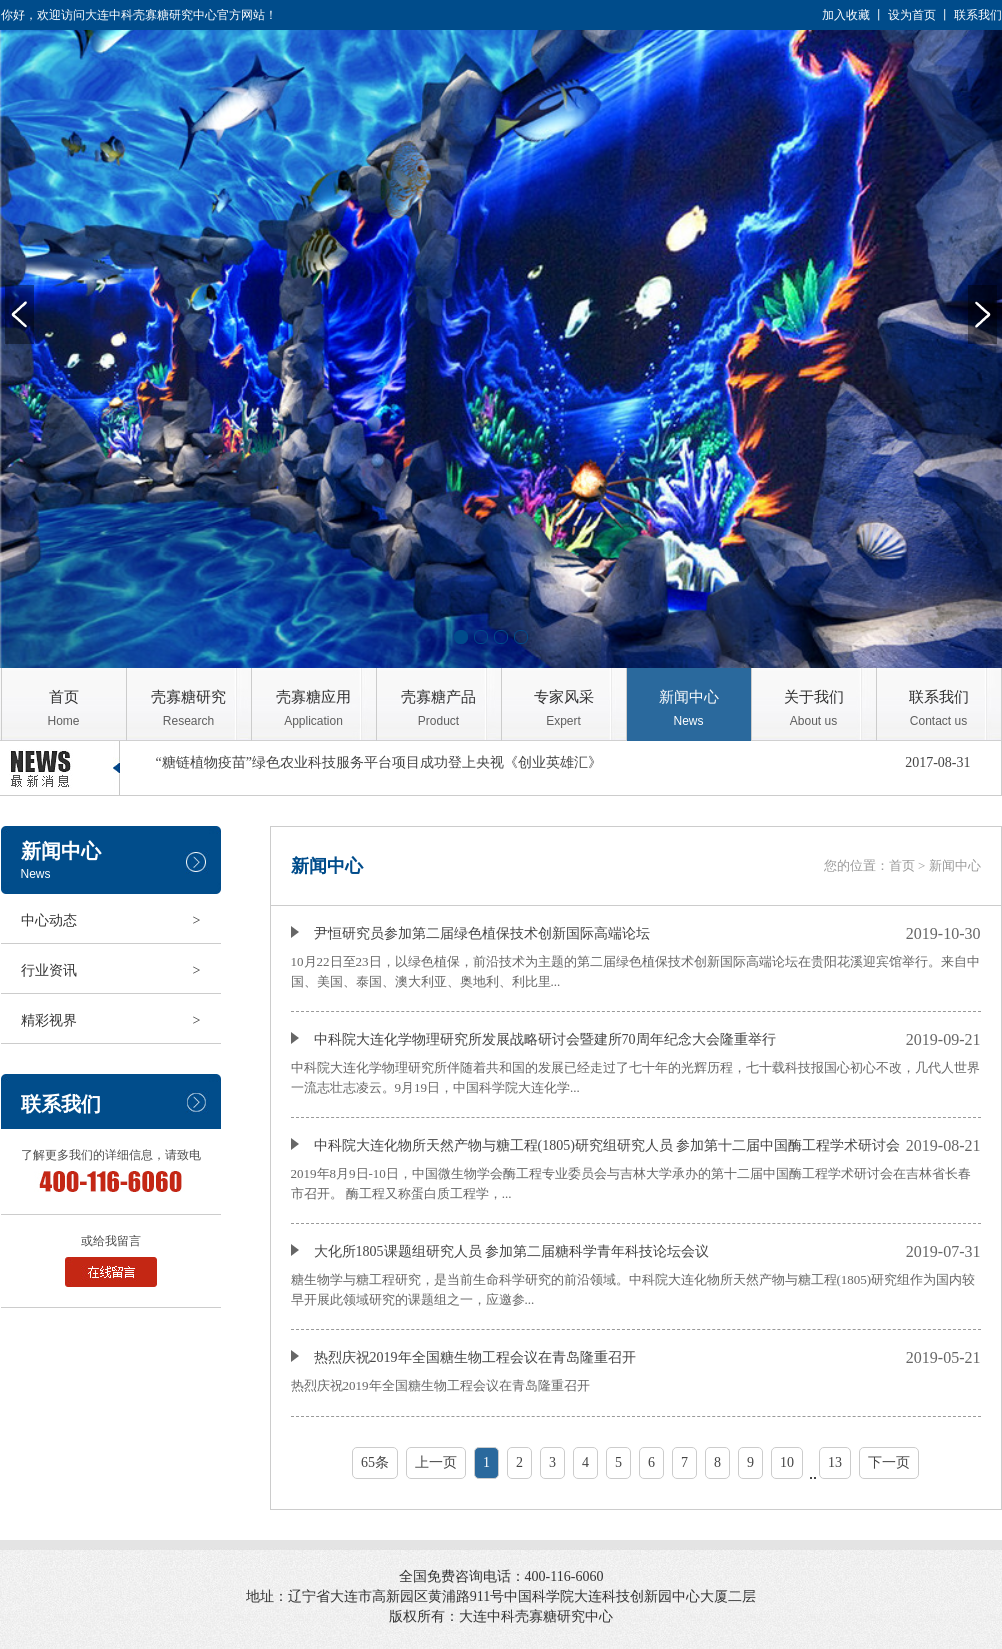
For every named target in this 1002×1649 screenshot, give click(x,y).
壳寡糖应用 (314, 708)
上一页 (436, 1462)
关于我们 (814, 708)
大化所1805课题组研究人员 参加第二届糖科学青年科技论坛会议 (500, 1251)
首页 (64, 708)
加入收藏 (846, 15)
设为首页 (912, 15)
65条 (375, 1462)
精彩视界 (111, 1020)
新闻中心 (689, 708)
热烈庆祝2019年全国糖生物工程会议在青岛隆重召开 (463, 1357)
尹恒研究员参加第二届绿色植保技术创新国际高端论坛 (470, 933)
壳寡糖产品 (439, 708)
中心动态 (111, 920)
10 (787, 1462)
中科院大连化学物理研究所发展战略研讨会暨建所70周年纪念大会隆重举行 (533, 1039)
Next (982, 314)
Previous (19, 314)
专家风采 (564, 708)
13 (835, 1462)
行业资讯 (111, 970)
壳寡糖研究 (189, 708)
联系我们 (978, 15)
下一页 (889, 1462)
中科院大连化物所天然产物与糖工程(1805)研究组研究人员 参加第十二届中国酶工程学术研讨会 (596, 1145)
